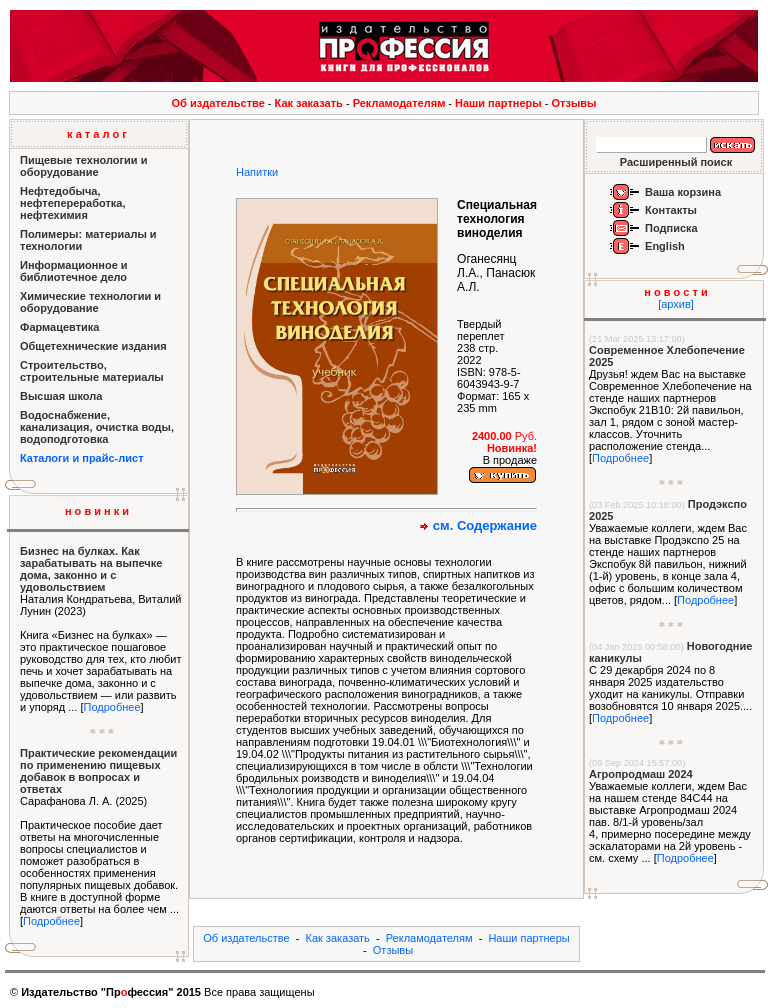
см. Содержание (485, 525)
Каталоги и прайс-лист (82, 458)
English (665, 246)
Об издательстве (218, 103)
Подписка (671, 228)
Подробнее (111, 707)
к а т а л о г (97, 134)
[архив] (676, 304)
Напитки (257, 172)
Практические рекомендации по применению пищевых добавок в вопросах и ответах (98, 771)
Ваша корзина (683, 192)
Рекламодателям (399, 103)
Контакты (671, 210)
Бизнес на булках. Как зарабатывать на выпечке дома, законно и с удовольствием (91, 569)
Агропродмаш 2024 (641, 774)
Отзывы (574, 103)
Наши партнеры (498, 103)
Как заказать (309, 103)
